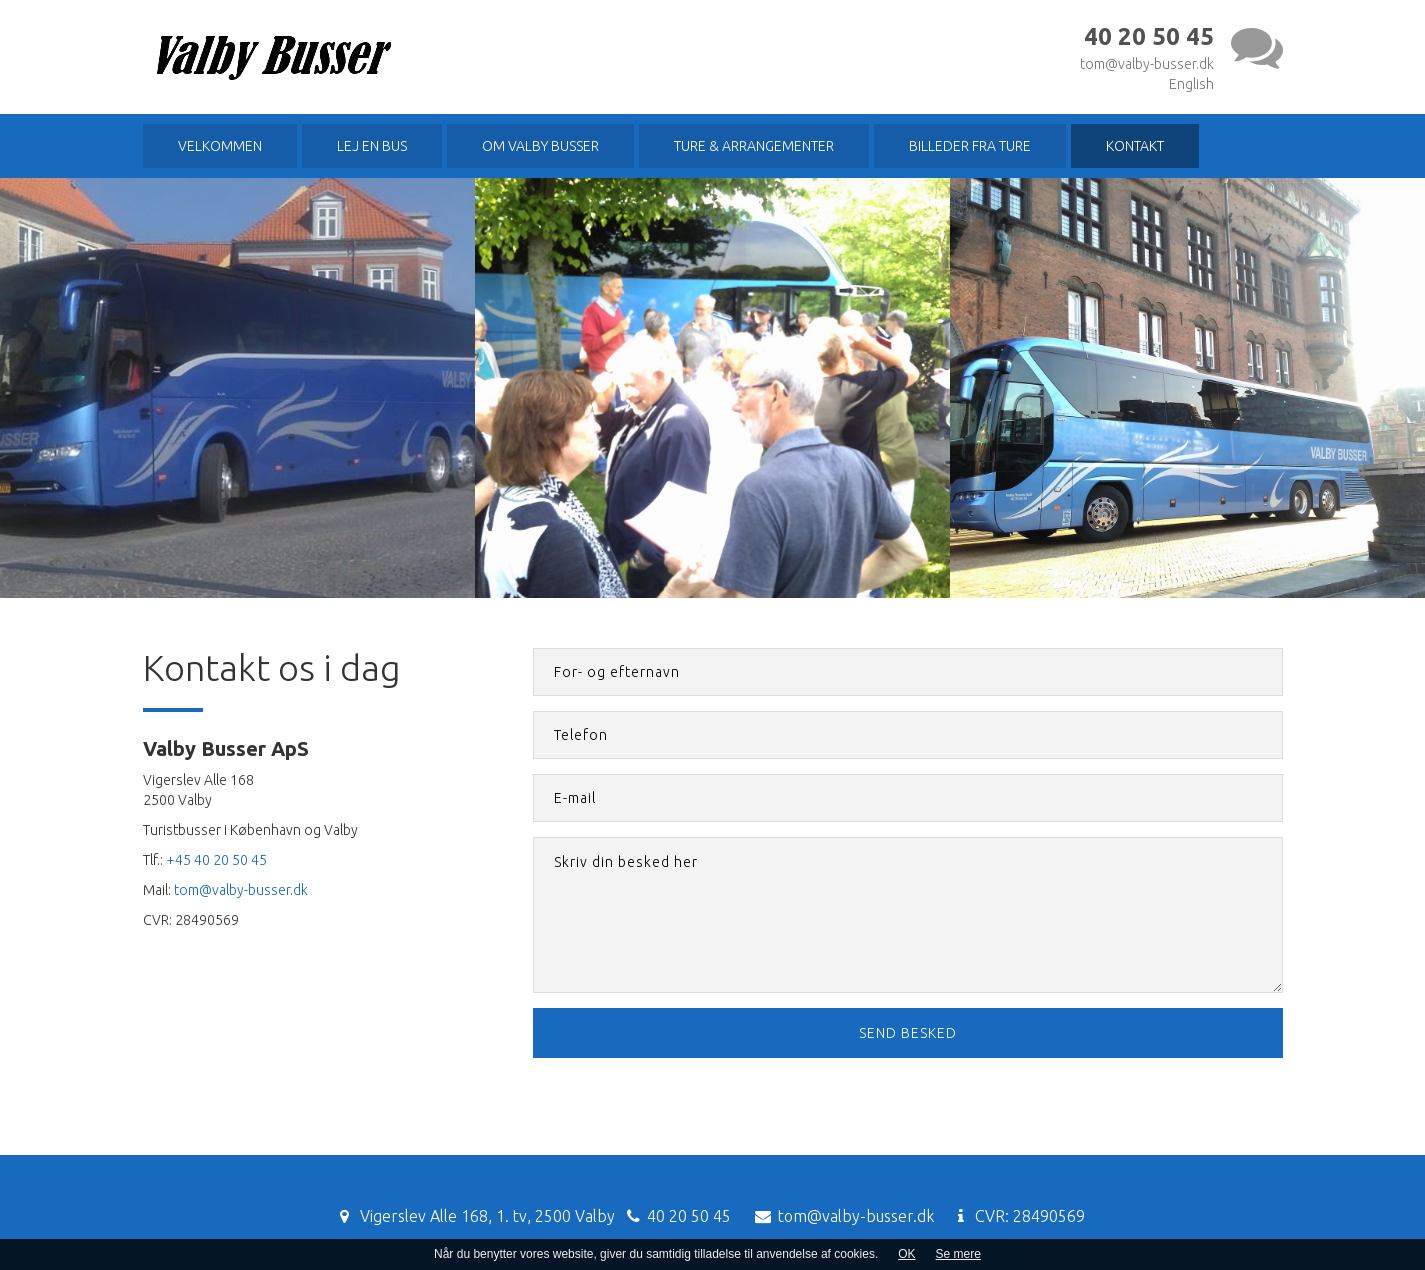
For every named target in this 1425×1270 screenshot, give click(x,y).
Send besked (908, 1033)
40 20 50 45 (689, 1216)
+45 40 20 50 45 (216, 860)
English (1191, 84)
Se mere (958, 1254)
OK (906, 1254)
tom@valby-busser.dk (1147, 64)
